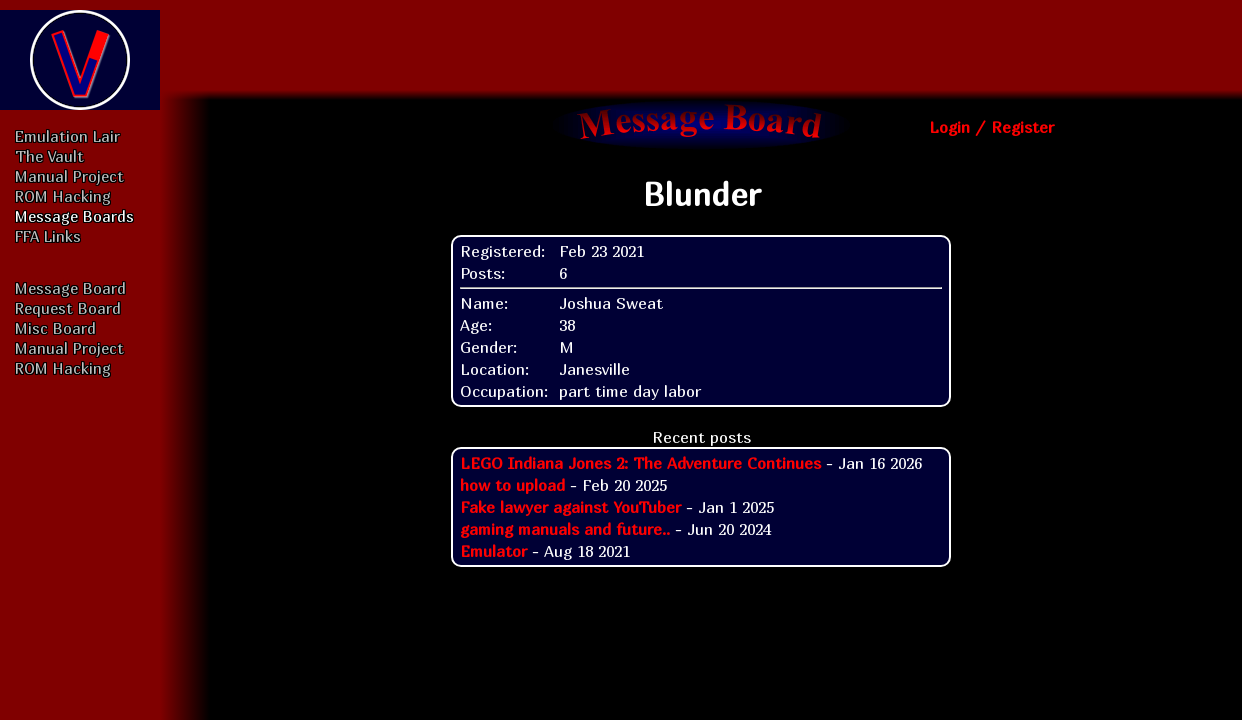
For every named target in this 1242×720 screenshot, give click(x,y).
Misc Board (55, 328)
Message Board (70, 288)
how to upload (512, 485)
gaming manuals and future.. (565, 529)
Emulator (493, 551)
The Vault (49, 156)
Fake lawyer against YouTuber (570, 507)
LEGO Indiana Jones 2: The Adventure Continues (640, 463)
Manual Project (69, 176)
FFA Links (48, 236)
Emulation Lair (67, 136)
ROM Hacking (63, 196)
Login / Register (991, 127)
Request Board (68, 308)
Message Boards (74, 216)
